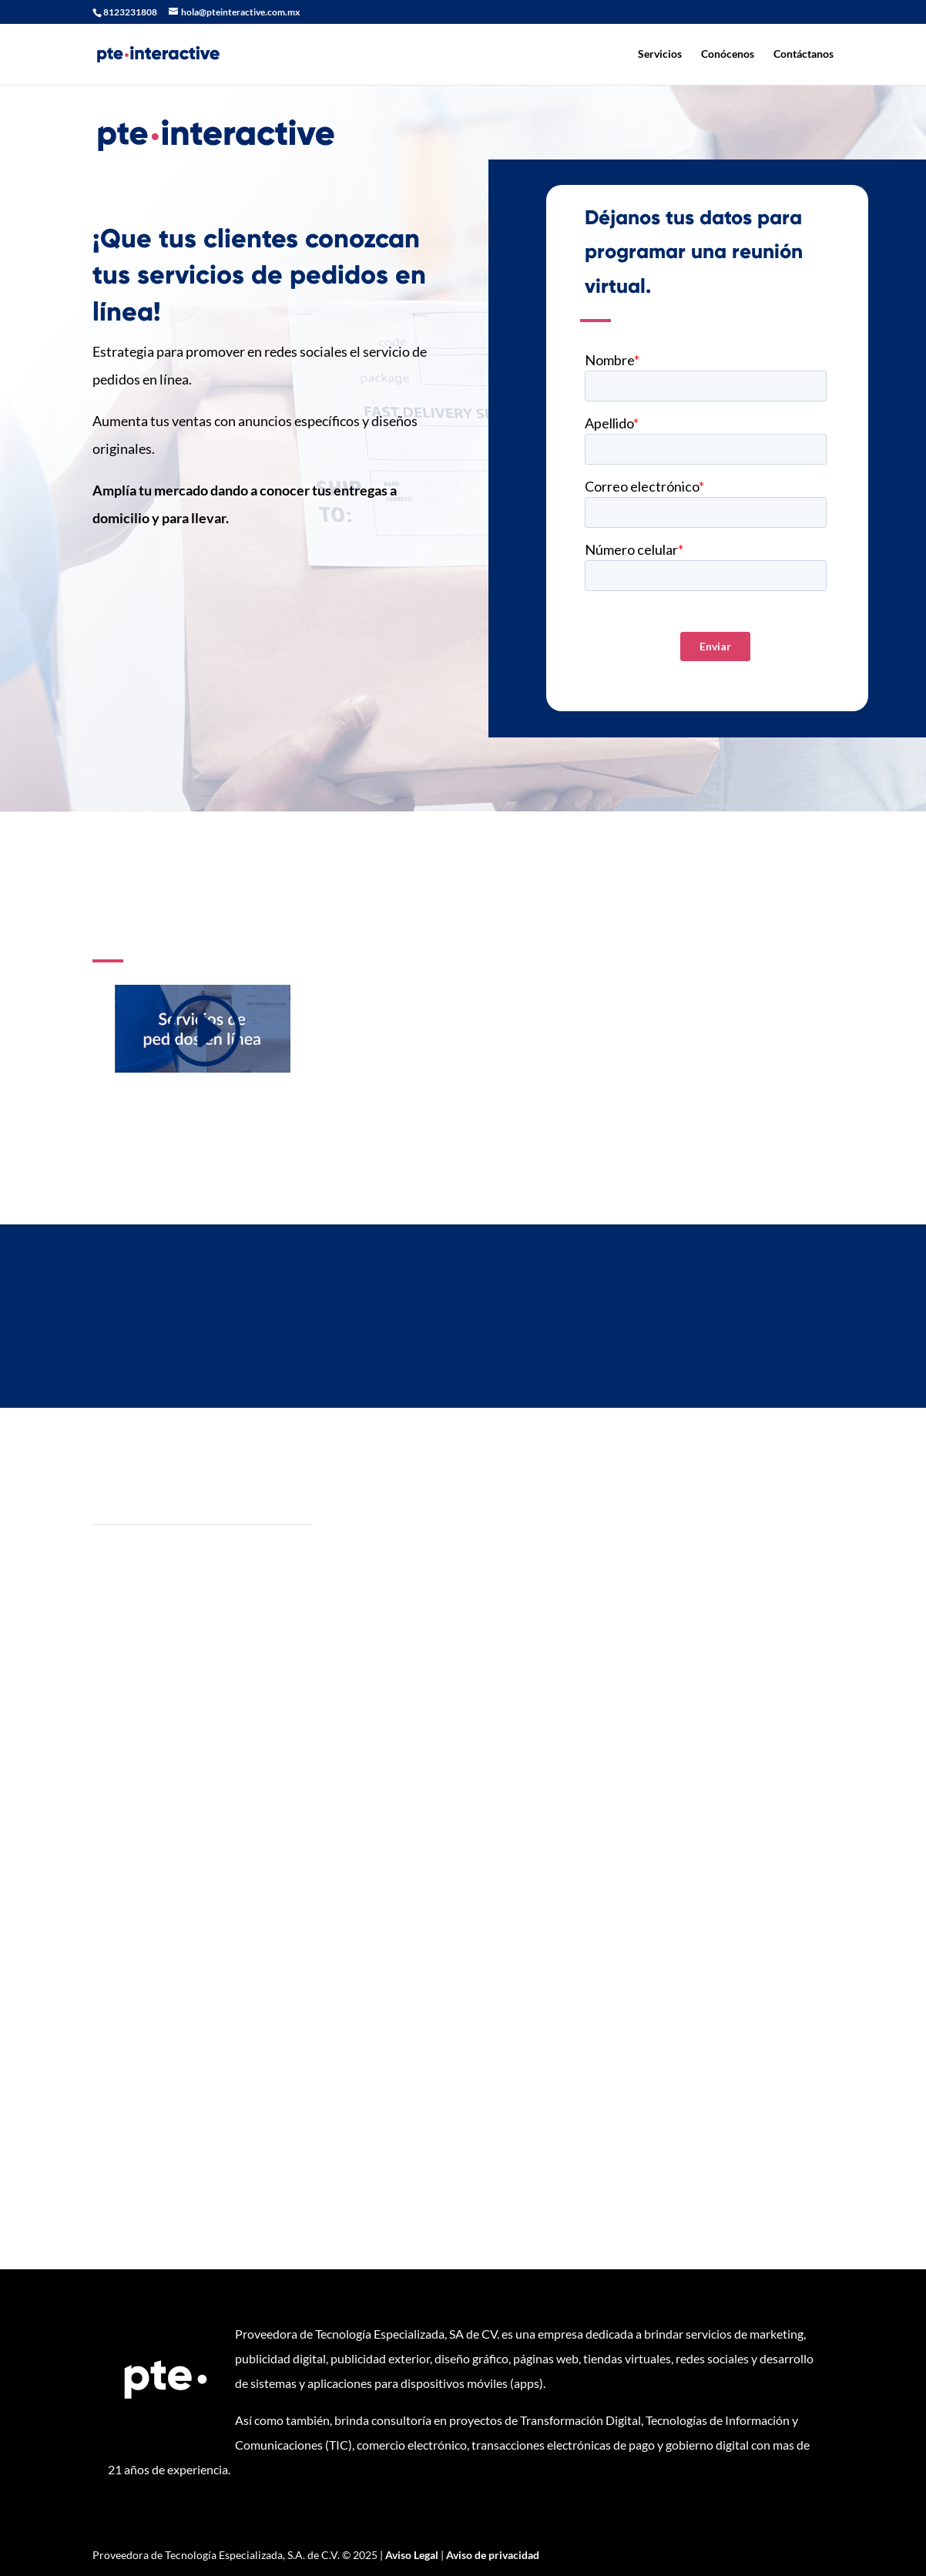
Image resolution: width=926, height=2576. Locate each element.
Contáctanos (803, 54)
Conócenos (727, 54)
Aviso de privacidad (492, 2554)
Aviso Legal (411, 2554)
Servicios (660, 54)
